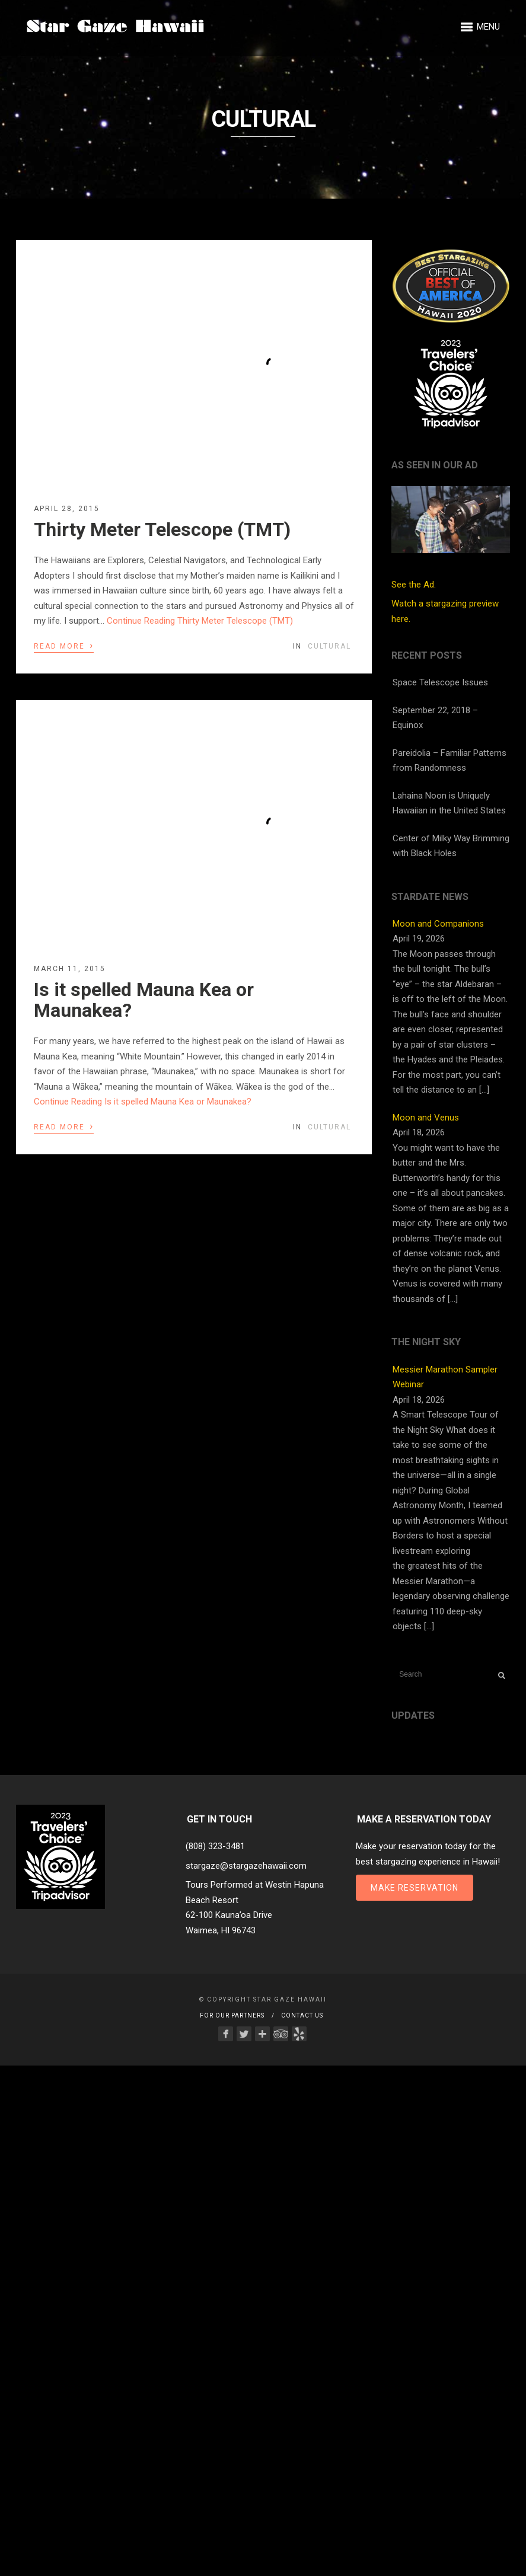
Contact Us (302, 2015)
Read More (64, 645)
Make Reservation (414, 1887)
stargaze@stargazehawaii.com (246, 1865)
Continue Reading (200, 620)
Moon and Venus (426, 1117)
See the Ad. (450, 537)
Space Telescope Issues (440, 682)
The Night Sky (426, 1342)
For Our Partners (232, 2015)
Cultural (329, 646)
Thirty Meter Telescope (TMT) (162, 529)
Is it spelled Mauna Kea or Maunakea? (144, 1000)
